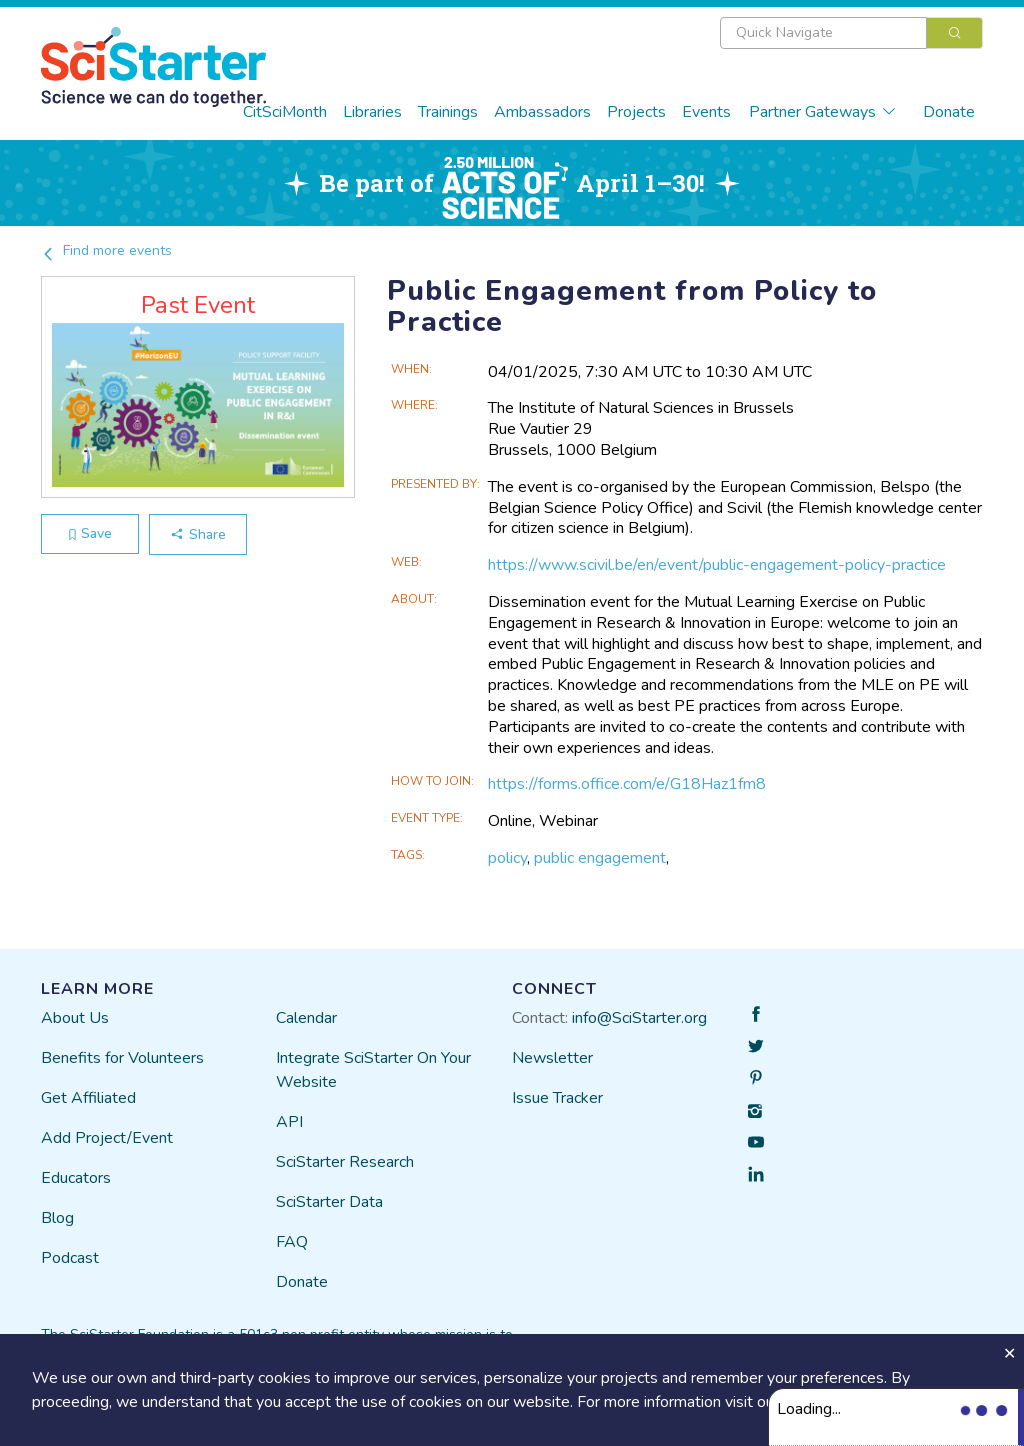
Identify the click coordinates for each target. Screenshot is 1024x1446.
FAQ (292, 1242)
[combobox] (851, 33)
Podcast (70, 1258)
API (289, 1122)
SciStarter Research (345, 1162)
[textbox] (823, 33)
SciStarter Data (329, 1202)
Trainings (448, 112)
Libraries (372, 112)
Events (706, 112)
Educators (76, 1178)
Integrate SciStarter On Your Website (373, 1070)
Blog (57, 1218)
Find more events (106, 250)
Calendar (306, 1018)
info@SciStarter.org (639, 1018)
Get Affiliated (88, 1098)
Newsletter (552, 1058)
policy (507, 858)
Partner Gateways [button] (823, 112)
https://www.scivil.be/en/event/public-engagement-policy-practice (717, 565)
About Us (75, 1018)
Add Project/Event (107, 1138)
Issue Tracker (557, 1098)
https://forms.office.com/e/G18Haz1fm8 (627, 784)
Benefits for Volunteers (122, 1058)
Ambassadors (542, 112)
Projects (636, 112)
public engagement (600, 858)
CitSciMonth (285, 112)
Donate (949, 112)
